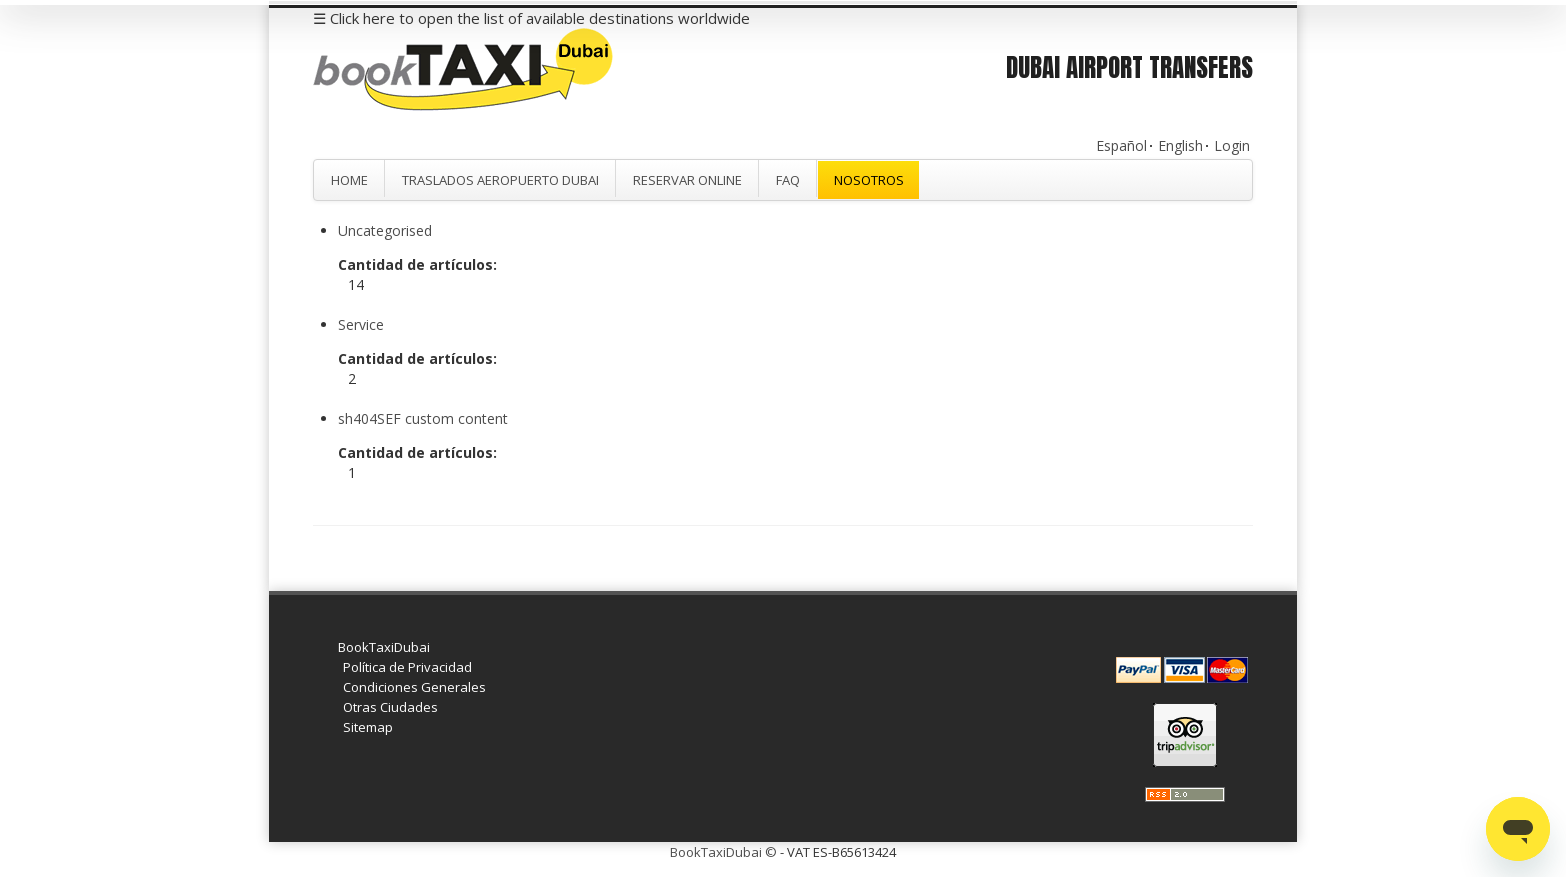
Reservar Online (687, 180)
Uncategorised (385, 230)
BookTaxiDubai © (723, 852)
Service (361, 324)
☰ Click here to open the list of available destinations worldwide (531, 18)
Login (1232, 145)
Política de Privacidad (407, 667)
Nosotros (869, 180)
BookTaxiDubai (384, 647)
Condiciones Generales (414, 687)
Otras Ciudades (390, 707)
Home (349, 180)
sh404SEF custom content (423, 418)
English (1180, 145)
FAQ (788, 180)
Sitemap (368, 727)
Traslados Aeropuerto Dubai (500, 180)
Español (1121, 145)
